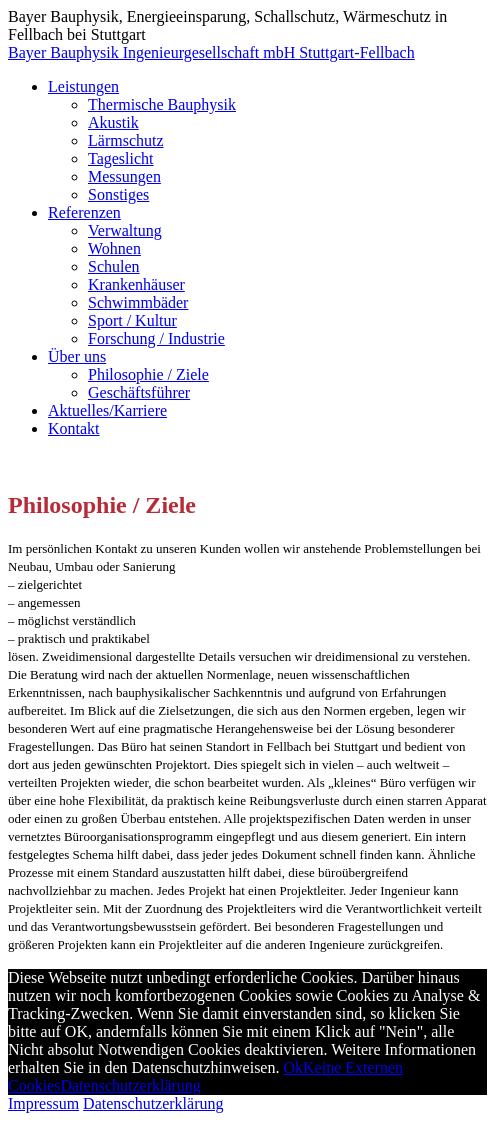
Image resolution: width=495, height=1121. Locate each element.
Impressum (43, 1103)
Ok (293, 1067)
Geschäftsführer (139, 392)
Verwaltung (125, 230)
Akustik (113, 122)
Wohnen (114, 248)
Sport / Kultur (132, 320)
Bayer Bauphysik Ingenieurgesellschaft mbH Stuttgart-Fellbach (211, 52)
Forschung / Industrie (156, 338)
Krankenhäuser (136, 284)
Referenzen (84, 212)
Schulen (114, 266)
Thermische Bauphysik (162, 104)
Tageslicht (121, 158)
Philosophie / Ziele (148, 374)
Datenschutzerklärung (130, 1085)
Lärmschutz (126, 140)
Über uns (77, 356)
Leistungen (83, 86)
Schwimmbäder (138, 302)
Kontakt (74, 428)
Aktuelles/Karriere (107, 410)
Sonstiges (118, 194)
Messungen (124, 176)
